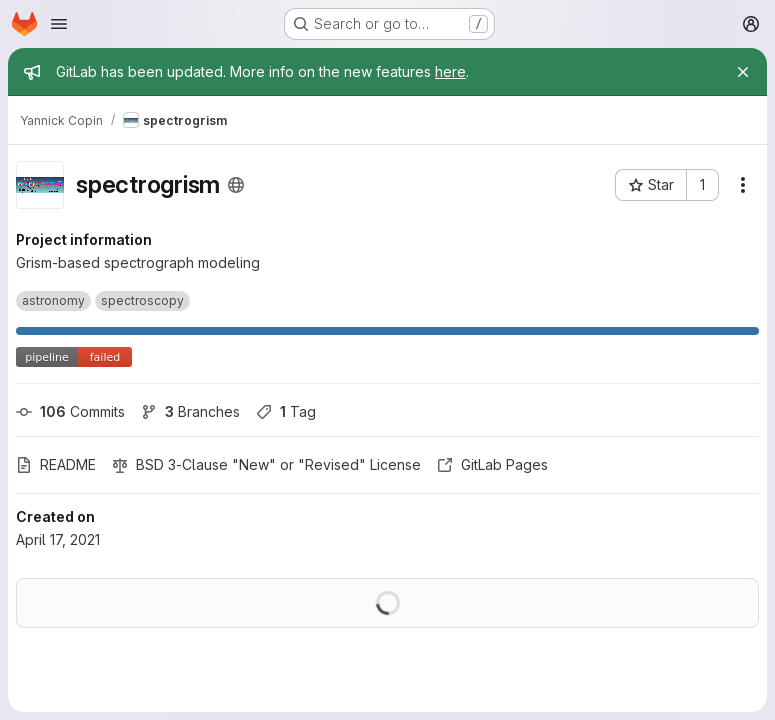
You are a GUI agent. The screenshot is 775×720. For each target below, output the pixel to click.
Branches (190, 411)
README (56, 464)
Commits (70, 411)
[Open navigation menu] (59, 24)
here (450, 71)
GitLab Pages (492, 464)
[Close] (743, 72)
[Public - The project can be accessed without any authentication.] (236, 185)
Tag (286, 411)
